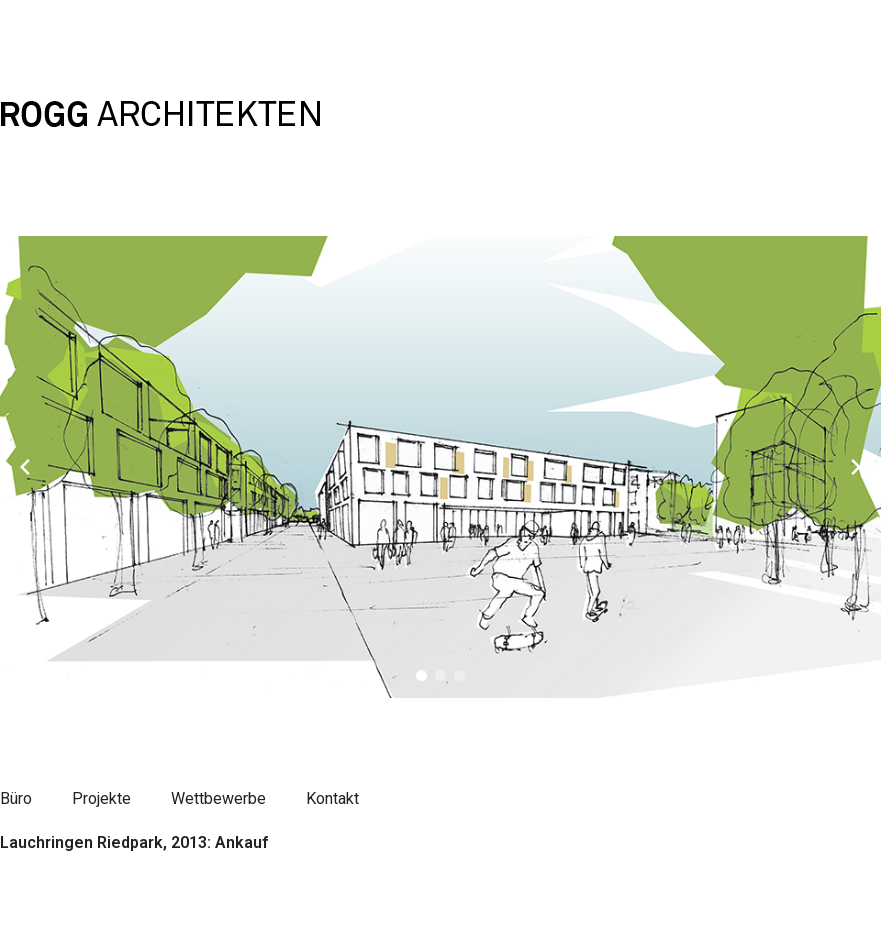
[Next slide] (856, 467)
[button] (421, 675)
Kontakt (332, 798)
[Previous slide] (25, 467)
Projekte (101, 798)
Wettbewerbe (218, 798)
